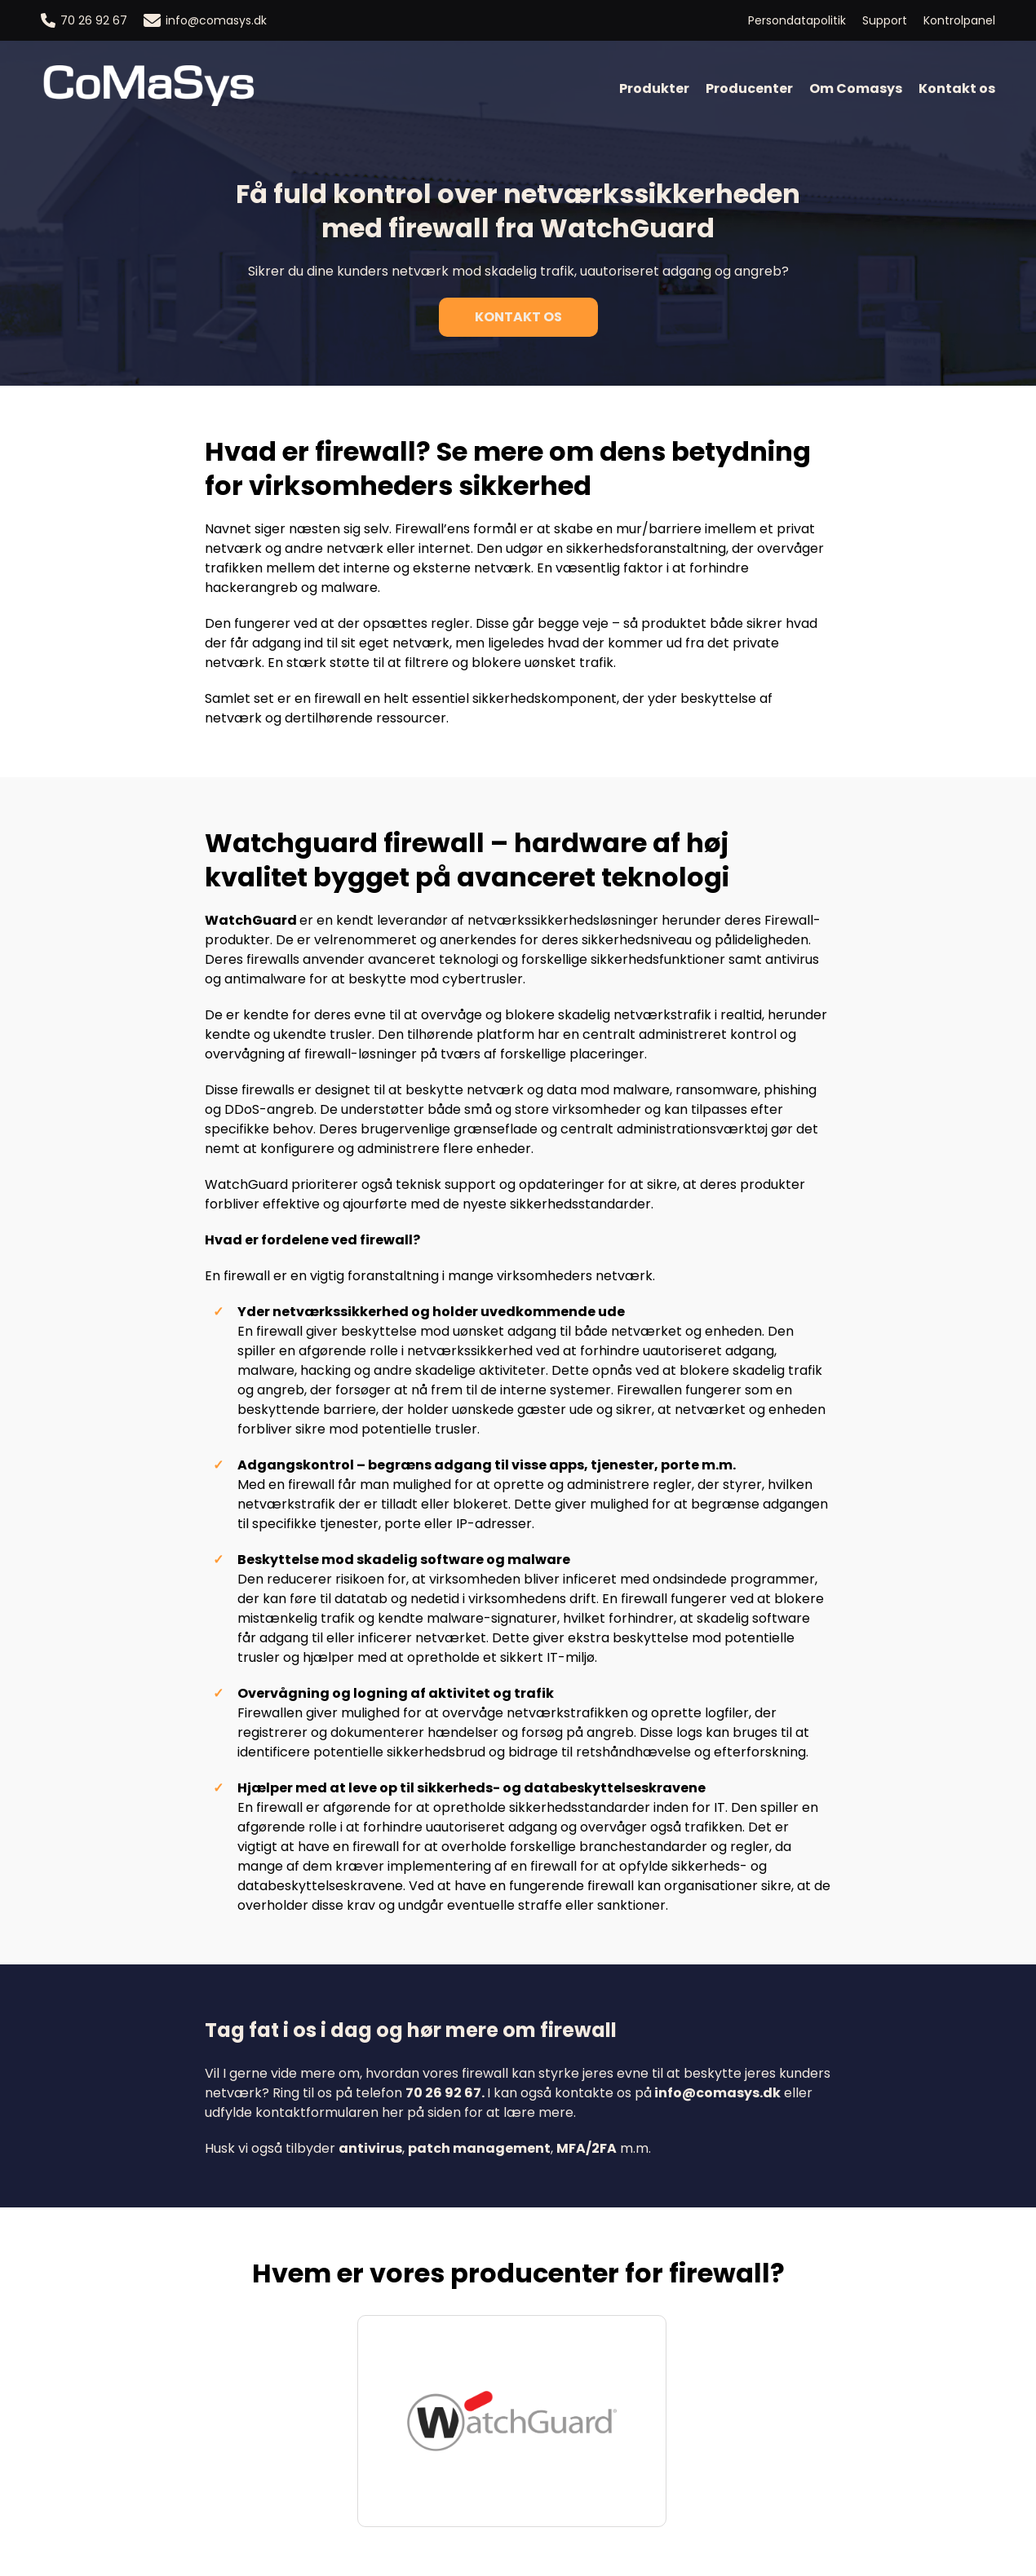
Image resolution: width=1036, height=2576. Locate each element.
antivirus (370, 2148)
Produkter (654, 88)
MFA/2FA (586, 2148)
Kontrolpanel (959, 20)
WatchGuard (251, 920)
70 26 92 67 (84, 20)
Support (884, 20)
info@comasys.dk (205, 20)
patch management (479, 2148)
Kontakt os (957, 88)
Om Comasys (855, 88)
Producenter (749, 88)
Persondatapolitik (797, 20)
